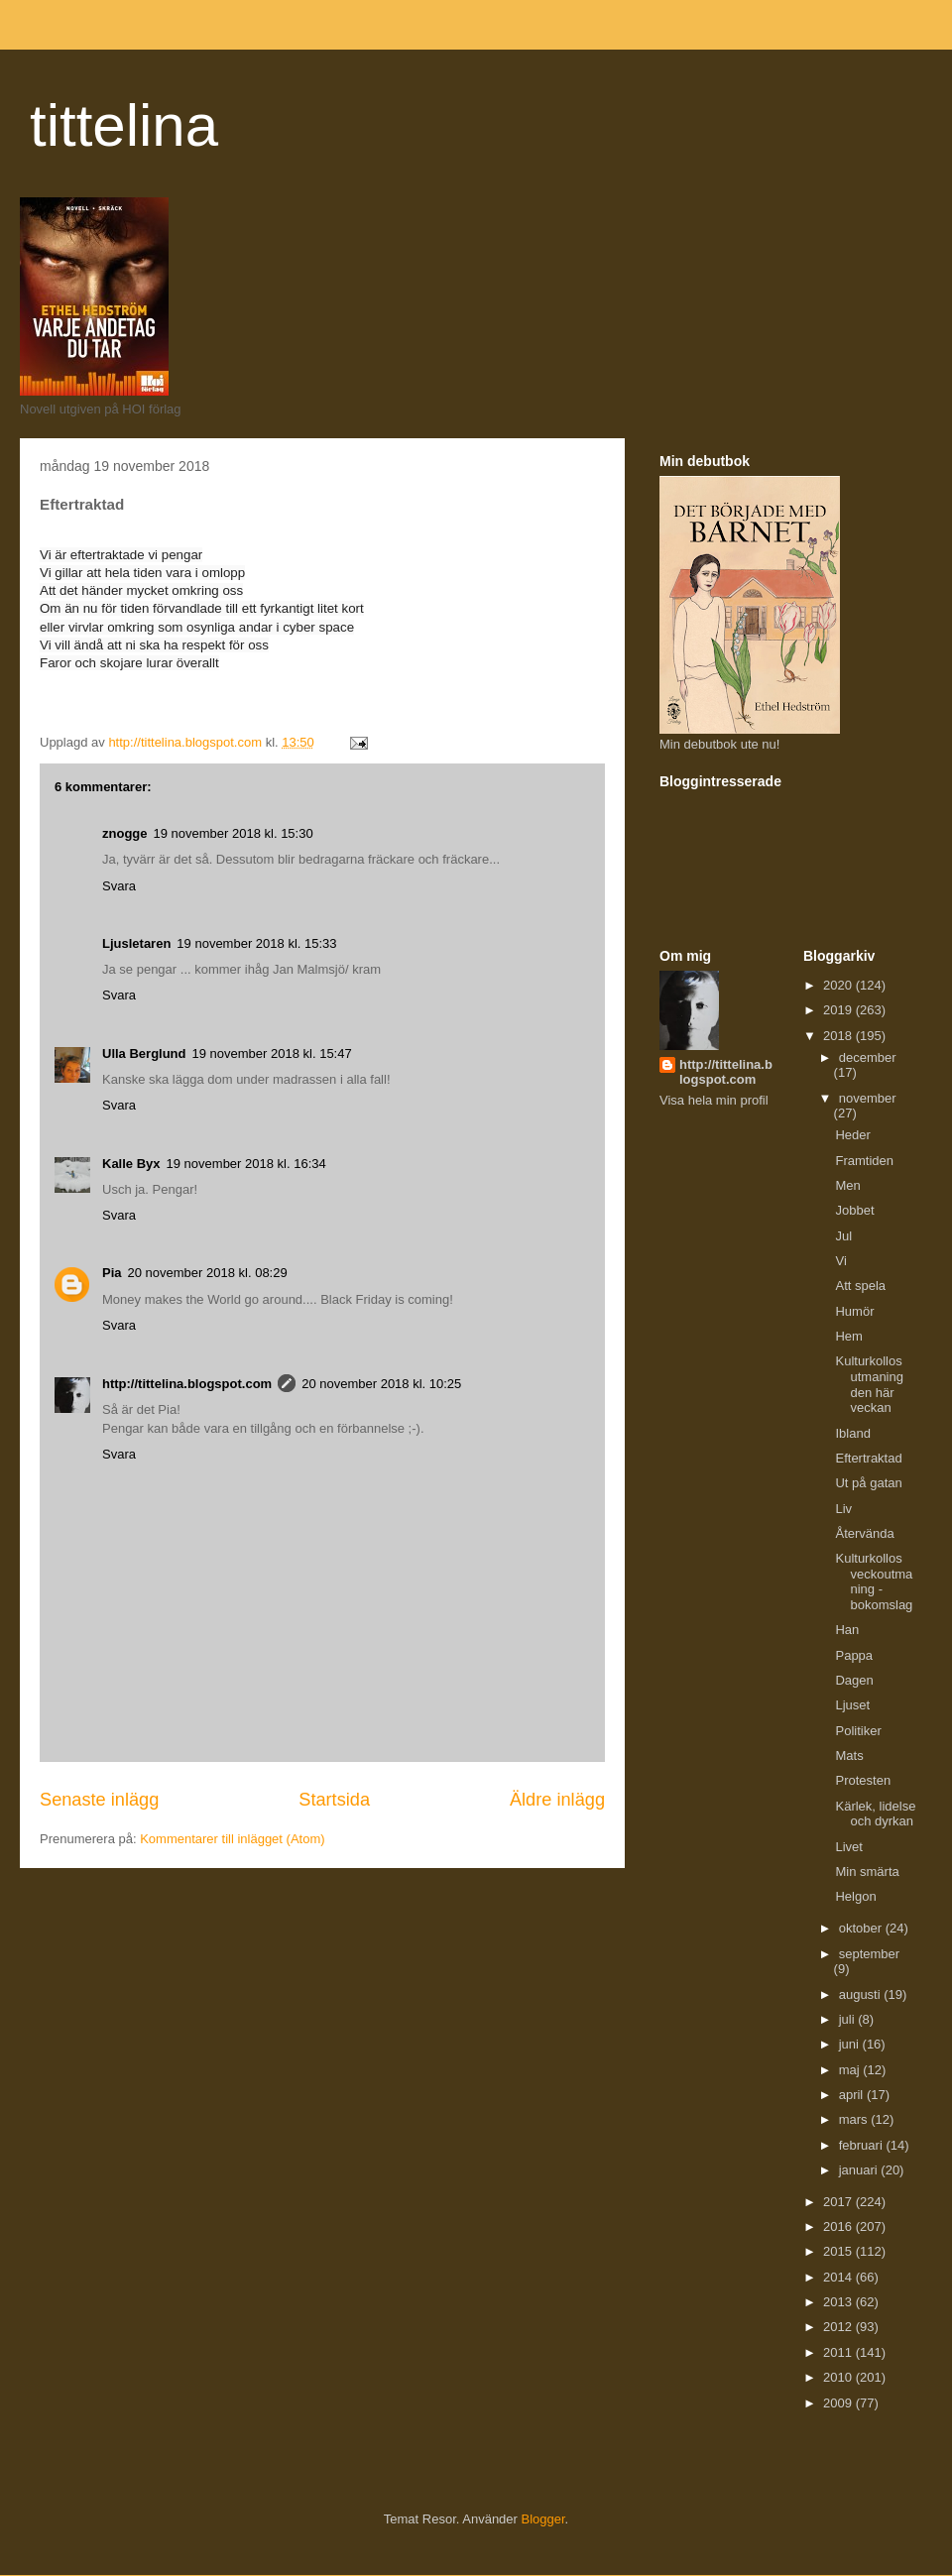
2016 (839, 2226)
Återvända (864, 1533)
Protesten (863, 1780)
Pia (112, 1272)
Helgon (855, 1896)
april (853, 2094)
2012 (839, 2326)
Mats (849, 1755)
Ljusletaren (136, 943)
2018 (839, 1035)
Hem (848, 1336)
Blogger (543, 2519)
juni (851, 2044)
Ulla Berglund (144, 1053)
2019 (839, 1009)
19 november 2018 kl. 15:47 (272, 1053)
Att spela (860, 1285)
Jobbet (854, 1210)
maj (851, 2069)
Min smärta (866, 1871)
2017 (839, 2201)
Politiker (858, 1730)
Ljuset (852, 1705)
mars (855, 2119)
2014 (839, 2277)
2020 (839, 985)
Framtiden (864, 1160)
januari (860, 2170)
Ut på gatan (868, 1482)
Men (847, 1185)
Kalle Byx (131, 1163)
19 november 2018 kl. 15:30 (233, 833)
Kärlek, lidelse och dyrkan (875, 1814)
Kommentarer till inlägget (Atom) (232, 1838)
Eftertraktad (868, 1458)
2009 (839, 2403)
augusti (862, 1994)
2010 (839, 2377)
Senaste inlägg (99, 1800)
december (867, 1057)
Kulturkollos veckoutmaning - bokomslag (873, 1581)
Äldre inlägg (557, 1800)
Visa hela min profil (714, 1100)
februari (863, 2145)
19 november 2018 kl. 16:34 (246, 1163)
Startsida (334, 1800)
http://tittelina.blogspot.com (187, 1383)
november (867, 1098)
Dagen (854, 1680)
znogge (125, 833)
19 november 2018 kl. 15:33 (256, 943)
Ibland (852, 1433)
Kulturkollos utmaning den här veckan (868, 1384)
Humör (854, 1311)
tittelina (124, 125)
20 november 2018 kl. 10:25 (381, 1383)
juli (849, 2019)
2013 (839, 2301)
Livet (848, 1846)
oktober (862, 1928)
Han (847, 1629)
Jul (843, 1236)
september (869, 1953)
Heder (852, 1134)
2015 (839, 2251)
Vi (840, 1260)
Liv (843, 1508)
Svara (119, 885)
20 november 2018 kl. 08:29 (208, 1272)
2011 (839, 2352)
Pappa (854, 1655)
